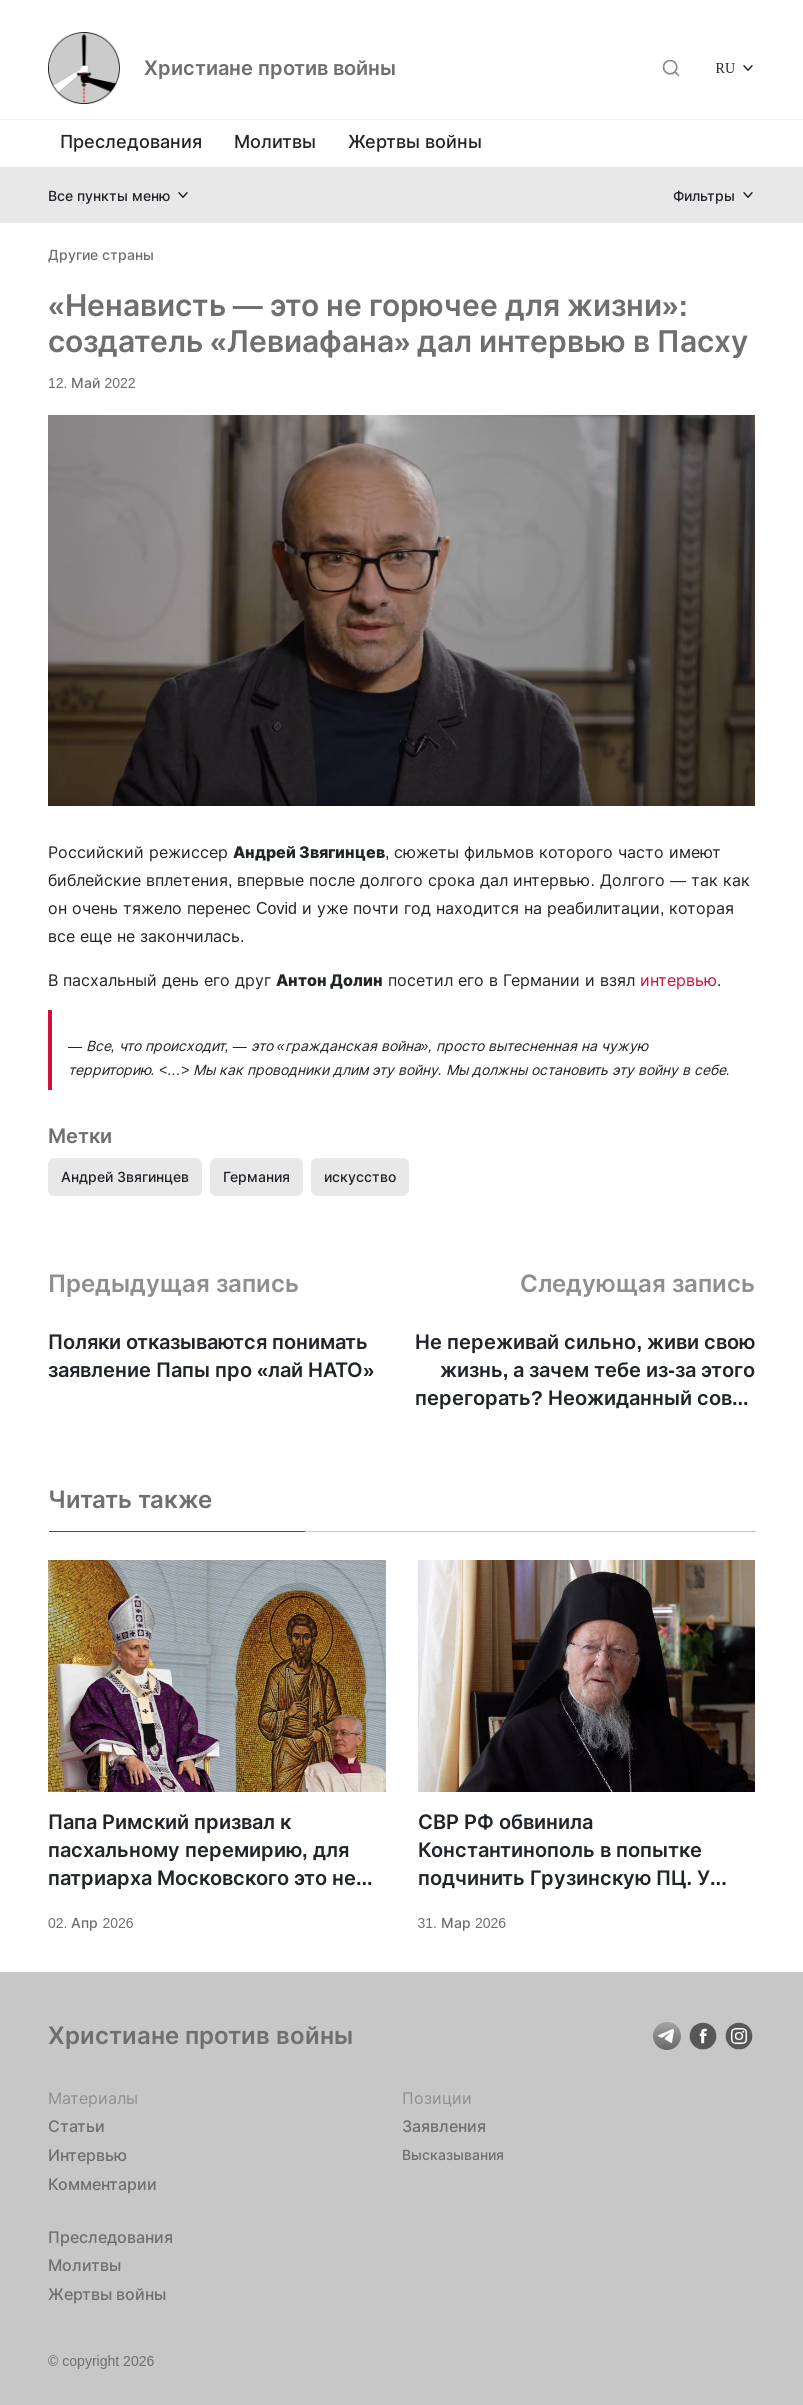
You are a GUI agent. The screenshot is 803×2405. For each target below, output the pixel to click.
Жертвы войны (415, 141)
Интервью (87, 2155)
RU (725, 67)
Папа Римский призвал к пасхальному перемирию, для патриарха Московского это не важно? (202, 1851)
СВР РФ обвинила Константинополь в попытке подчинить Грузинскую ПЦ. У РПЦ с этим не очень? (564, 1851)
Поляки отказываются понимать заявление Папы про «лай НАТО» (211, 1356)
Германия (256, 1176)
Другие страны (101, 254)
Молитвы (275, 141)
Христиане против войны (270, 68)
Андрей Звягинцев (125, 1176)
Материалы (93, 2098)
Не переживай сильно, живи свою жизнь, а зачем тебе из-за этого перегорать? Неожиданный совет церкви (585, 1371)
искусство (360, 1176)
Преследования (131, 141)
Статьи (76, 2126)
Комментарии (102, 2184)
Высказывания (453, 2154)
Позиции (437, 2098)
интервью (678, 980)
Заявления (444, 2126)
